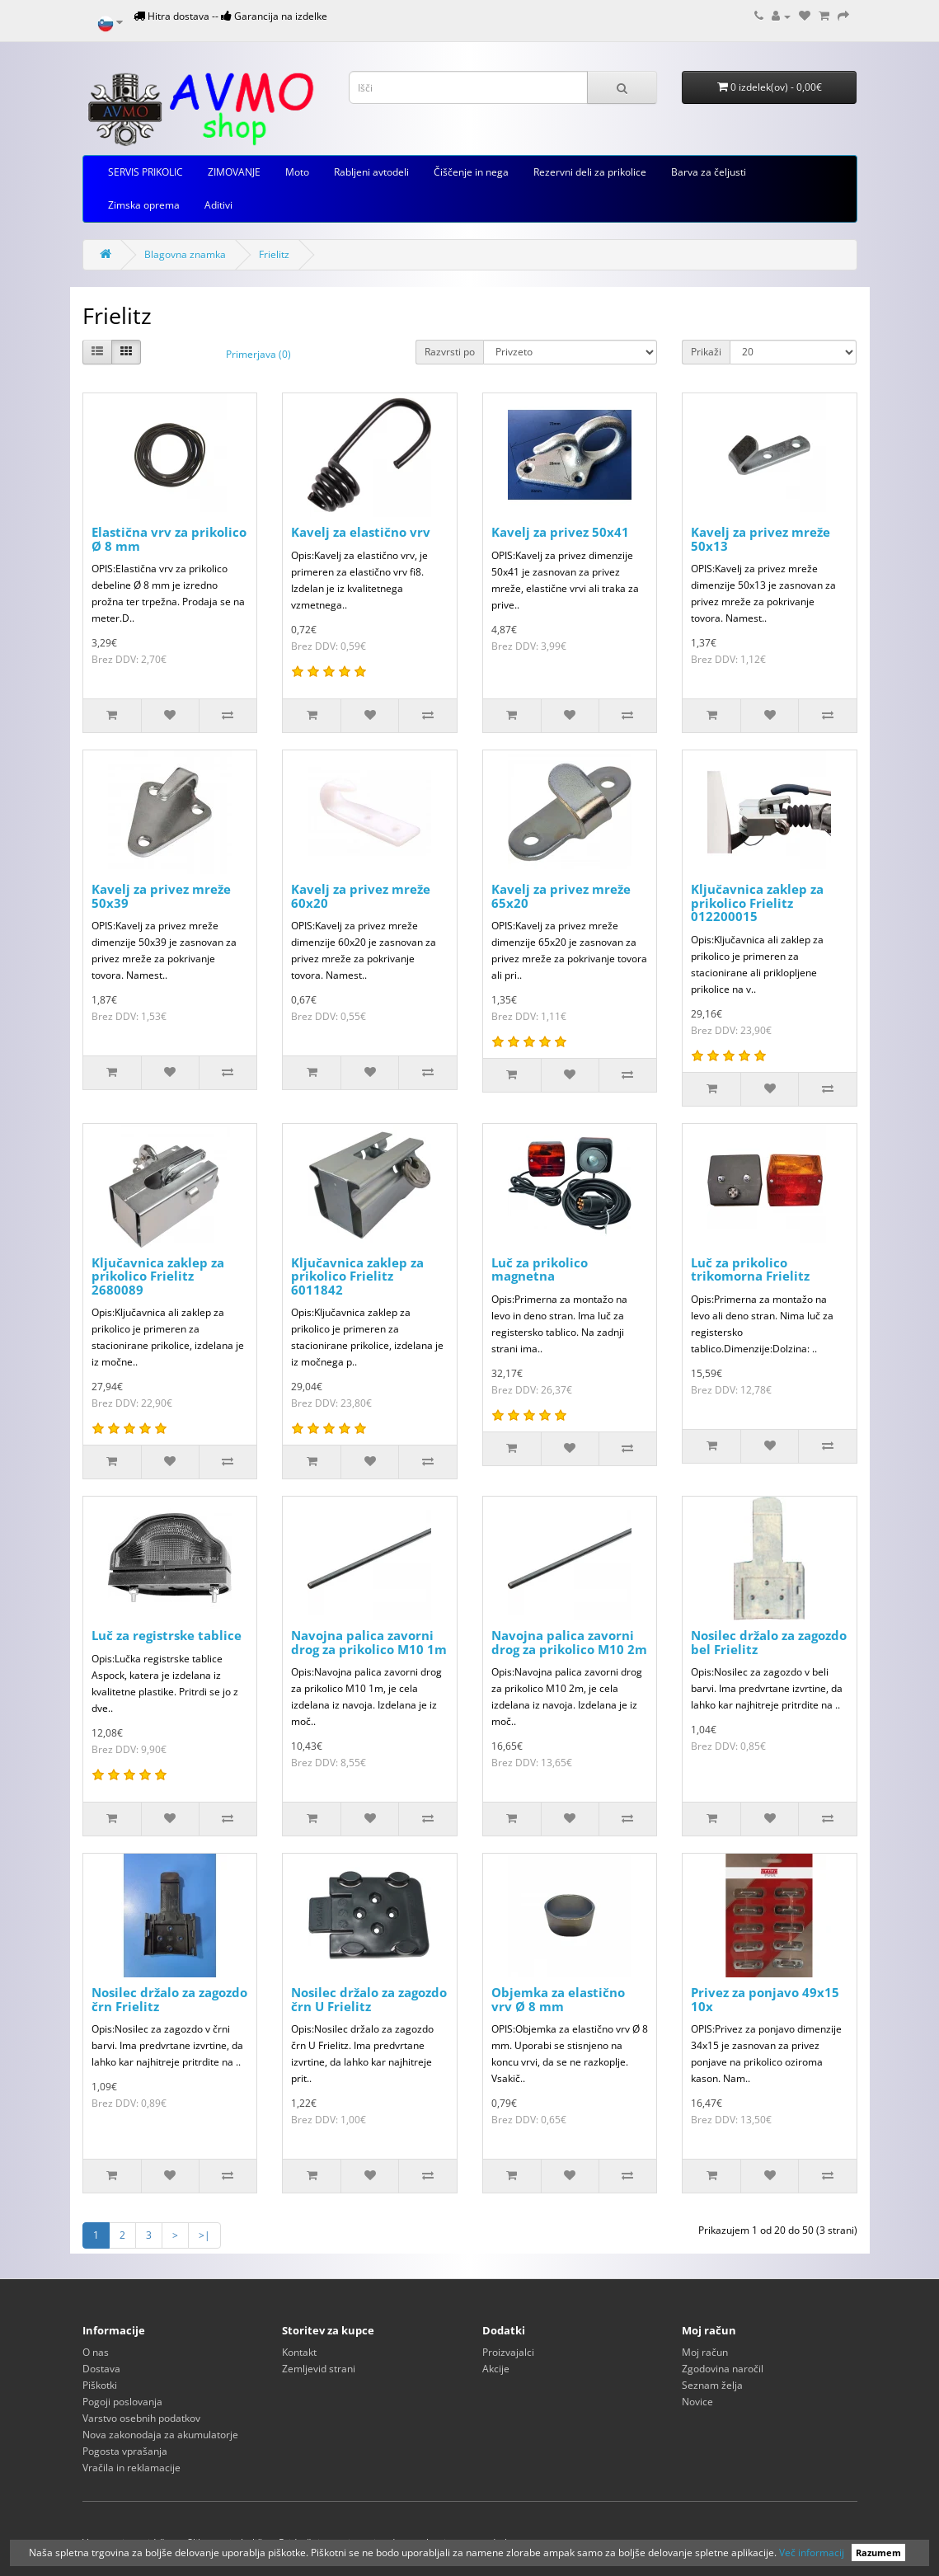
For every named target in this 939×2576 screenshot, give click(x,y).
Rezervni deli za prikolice (589, 172)
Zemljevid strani (318, 2369)
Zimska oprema (144, 205)
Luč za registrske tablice (167, 1635)
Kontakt (299, 2352)
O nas (95, 2352)
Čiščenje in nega (471, 172)
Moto (297, 172)
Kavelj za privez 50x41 (560, 532)
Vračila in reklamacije (131, 2468)
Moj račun (705, 2352)
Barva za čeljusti (708, 172)
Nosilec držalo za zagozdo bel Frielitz (769, 1642)
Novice (697, 2402)
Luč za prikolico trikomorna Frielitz (750, 1269)
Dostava (101, 2369)
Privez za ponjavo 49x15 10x (765, 1999)
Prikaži (706, 352)
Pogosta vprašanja (124, 2451)
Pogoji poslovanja (122, 2402)
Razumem (878, 2552)
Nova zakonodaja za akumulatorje (160, 2435)
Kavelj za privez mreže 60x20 (360, 896)
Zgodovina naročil (722, 2369)
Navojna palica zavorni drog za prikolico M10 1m (369, 1642)
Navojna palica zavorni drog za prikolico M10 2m (569, 1642)
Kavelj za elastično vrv (360, 532)
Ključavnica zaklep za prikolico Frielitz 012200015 (757, 902)
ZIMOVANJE (234, 172)
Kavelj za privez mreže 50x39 (161, 896)
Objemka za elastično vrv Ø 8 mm (558, 1999)
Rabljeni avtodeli (371, 172)
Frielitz (274, 254)
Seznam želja (712, 2385)
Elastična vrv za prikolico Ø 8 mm (169, 539)
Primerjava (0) (258, 354)
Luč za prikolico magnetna (539, 1269)
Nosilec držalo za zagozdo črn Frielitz (169, 1999)
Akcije (495, 2369)
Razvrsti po (450, 352)
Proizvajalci (508, 2352)
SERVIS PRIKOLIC (145, 172)
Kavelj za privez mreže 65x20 (561, 896)
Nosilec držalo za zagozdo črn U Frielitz (369, 1999)
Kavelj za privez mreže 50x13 (760, 539)
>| (204, 2235)
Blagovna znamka (185, 254)
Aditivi (218, 205)
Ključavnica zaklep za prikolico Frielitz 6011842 (357, 1276)
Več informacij (811, 2552)
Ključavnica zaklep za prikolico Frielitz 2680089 (158, 1276)
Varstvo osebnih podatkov (141, 2418)
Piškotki (99, 2385)
